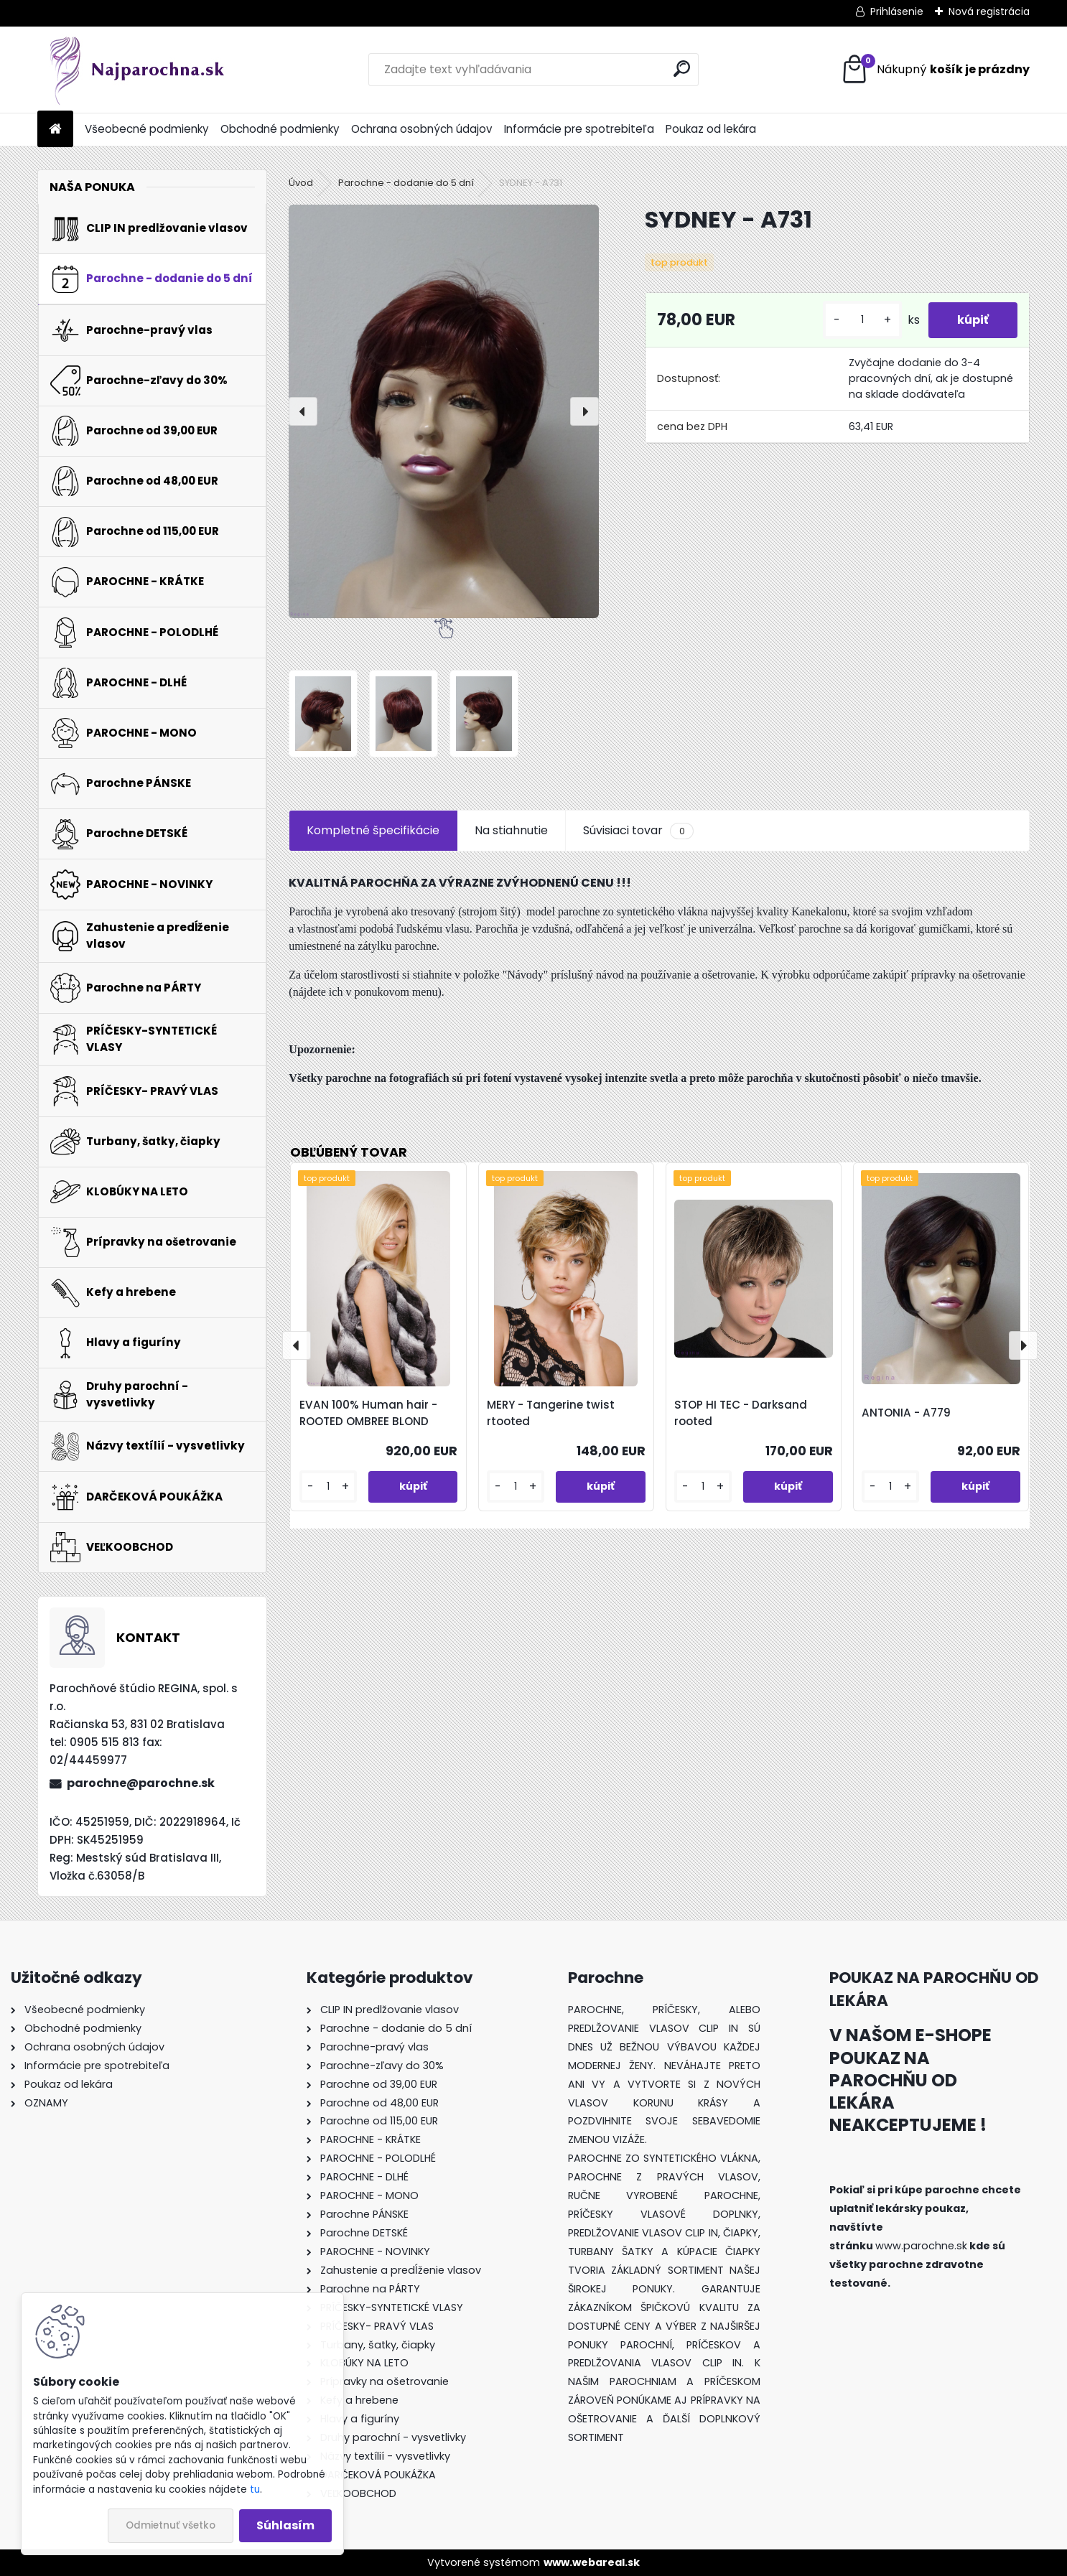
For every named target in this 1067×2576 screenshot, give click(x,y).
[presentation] (303, 411)
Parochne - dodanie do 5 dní (406, 183)
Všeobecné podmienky (147, 128)
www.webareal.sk (592, 2562)
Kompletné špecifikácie (373, 830)
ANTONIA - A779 (906, 1412)
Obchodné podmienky (280, 128)
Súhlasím (285, 2525)
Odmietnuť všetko (170, 2525)
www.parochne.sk (921, 2246)
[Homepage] (55, 129)
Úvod (301, 183)
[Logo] (136, 70)
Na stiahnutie (511, 830)
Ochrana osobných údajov (422, 128)
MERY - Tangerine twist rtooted (551, 1413)
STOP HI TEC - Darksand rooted (740, 1413)
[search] (682, 68)
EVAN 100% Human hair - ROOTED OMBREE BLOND (368, 1413)
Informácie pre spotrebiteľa (579, 128)
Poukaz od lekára (711, 128)
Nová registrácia (989, 11)
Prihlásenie (896, 11)
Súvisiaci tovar (638, 830)
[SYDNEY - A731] (444, 411)
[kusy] (862, 319)
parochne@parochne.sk (141, 1783)
